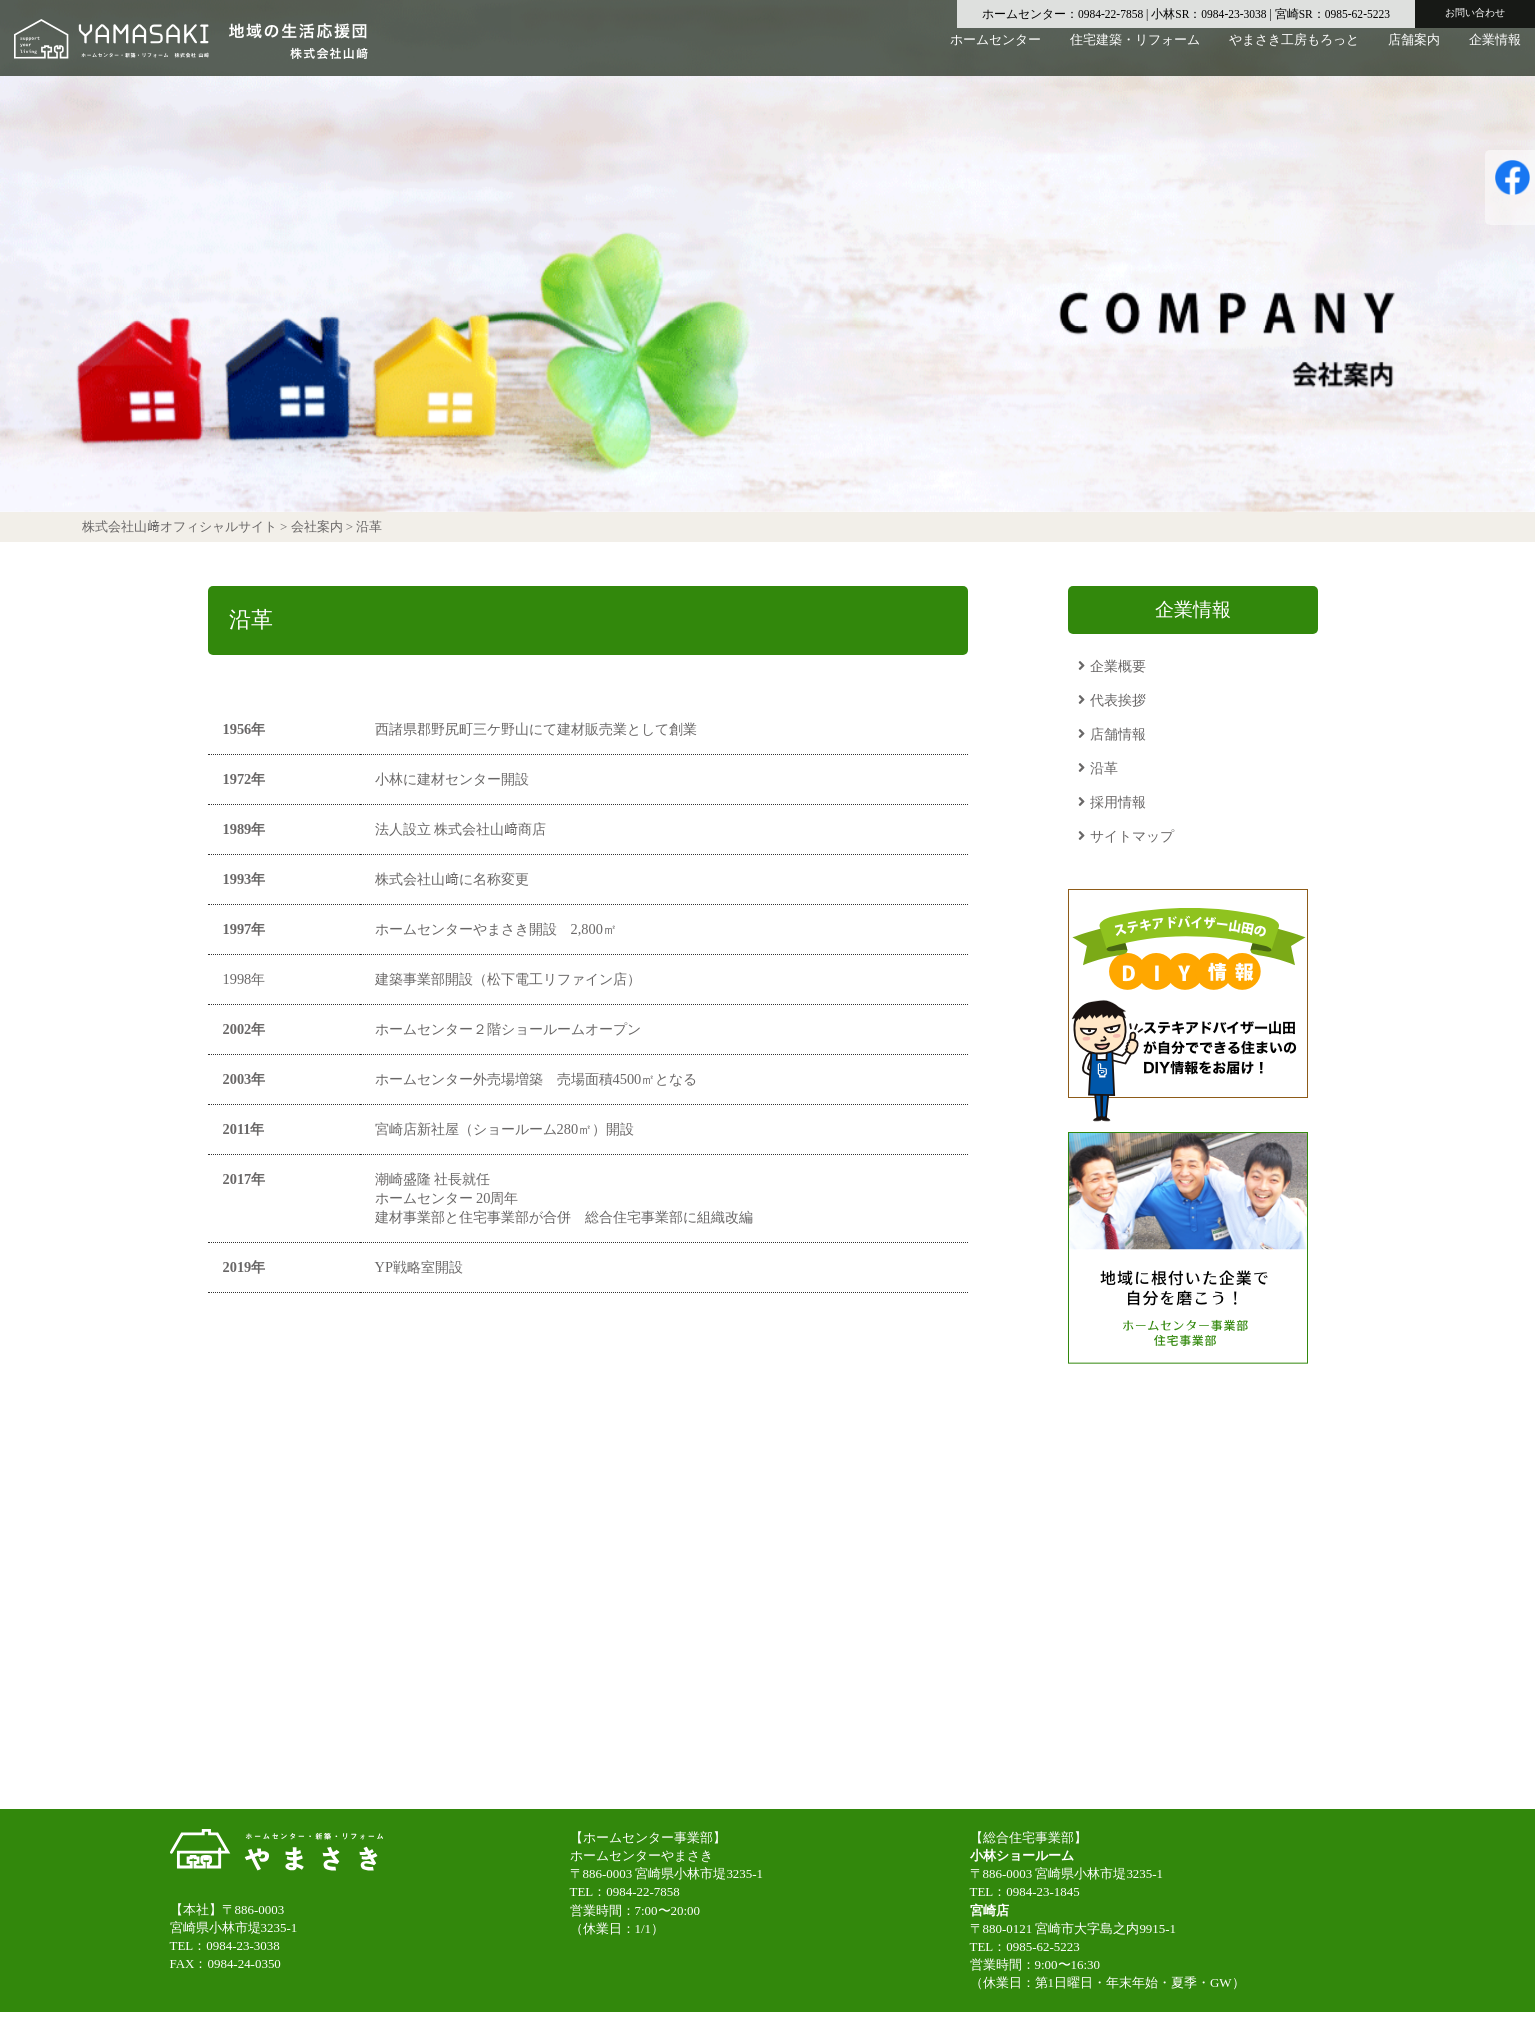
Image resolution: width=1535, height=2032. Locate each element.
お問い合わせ (1475, 12)
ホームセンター (995, 54)
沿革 (1104, 768)
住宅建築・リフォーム (1135, 54)
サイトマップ (1132, 836)
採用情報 (1118, 802)
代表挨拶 (1118, 700)
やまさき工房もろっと (1294, 54)
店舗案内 (1414, 54)
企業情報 (1495, 54)
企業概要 (1118, 666)
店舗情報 (1118, 734)
